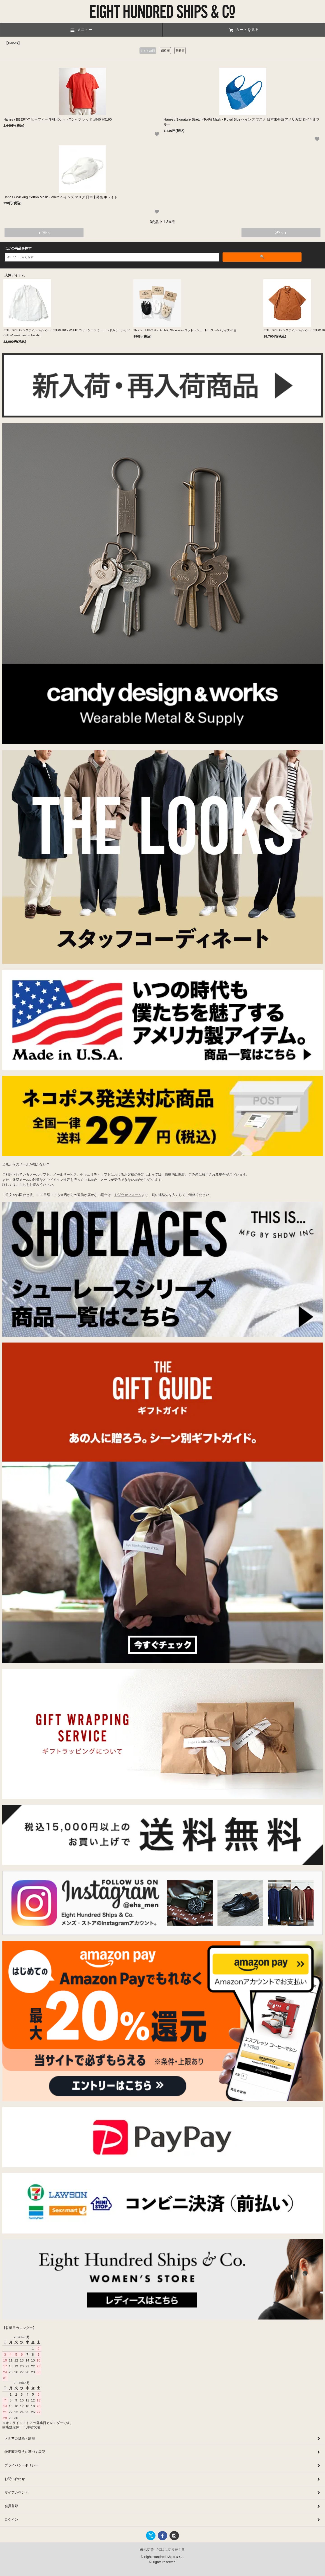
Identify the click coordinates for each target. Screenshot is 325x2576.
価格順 (165, 50)
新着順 (180, 50)
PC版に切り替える (170, 2549)
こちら (21, 1185)
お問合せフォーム (128, 1195)
